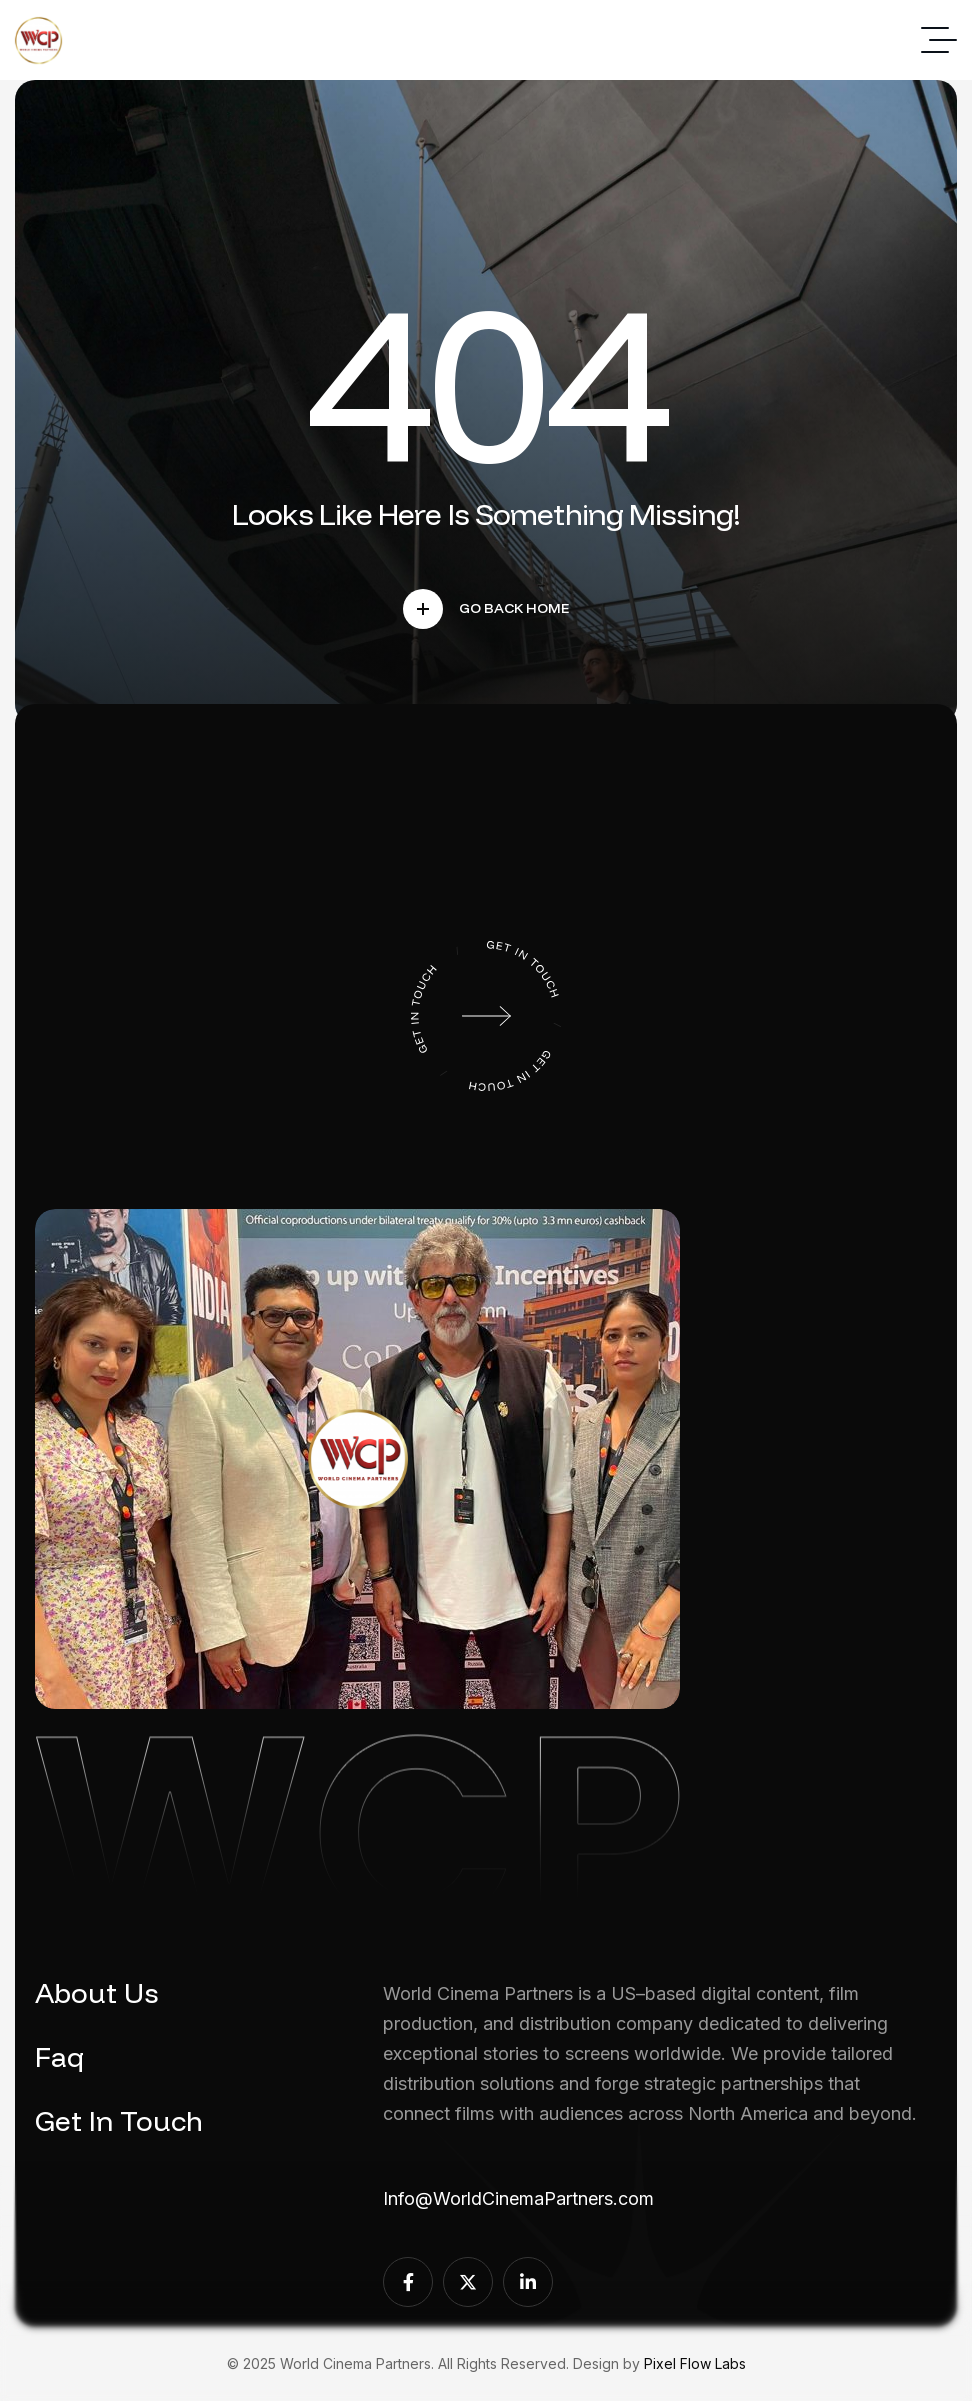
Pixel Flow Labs (695, 2363)
